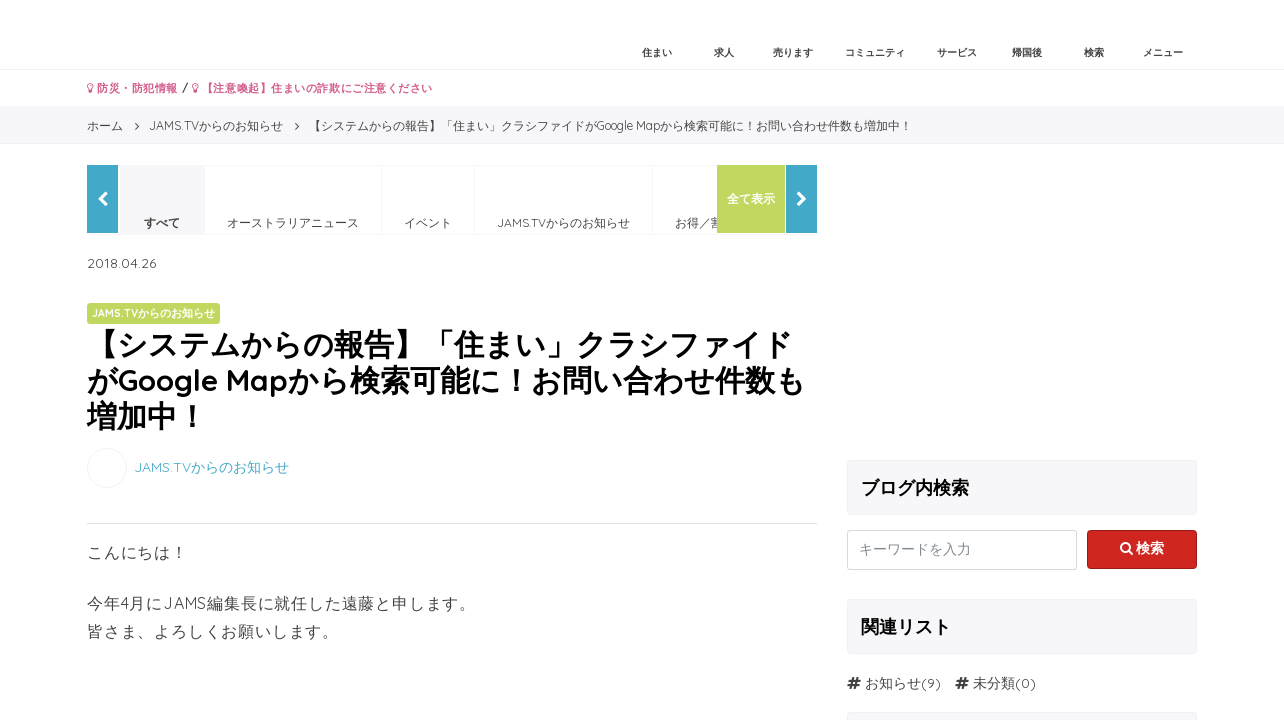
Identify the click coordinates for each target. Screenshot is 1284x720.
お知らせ (893, 683)
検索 (1142, 548)
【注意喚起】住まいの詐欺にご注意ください (312, 88)
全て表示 (751, 198)
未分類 (994, 683)
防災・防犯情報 (132, 88)
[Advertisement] (1022, 305)
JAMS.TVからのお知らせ (211, 467)
